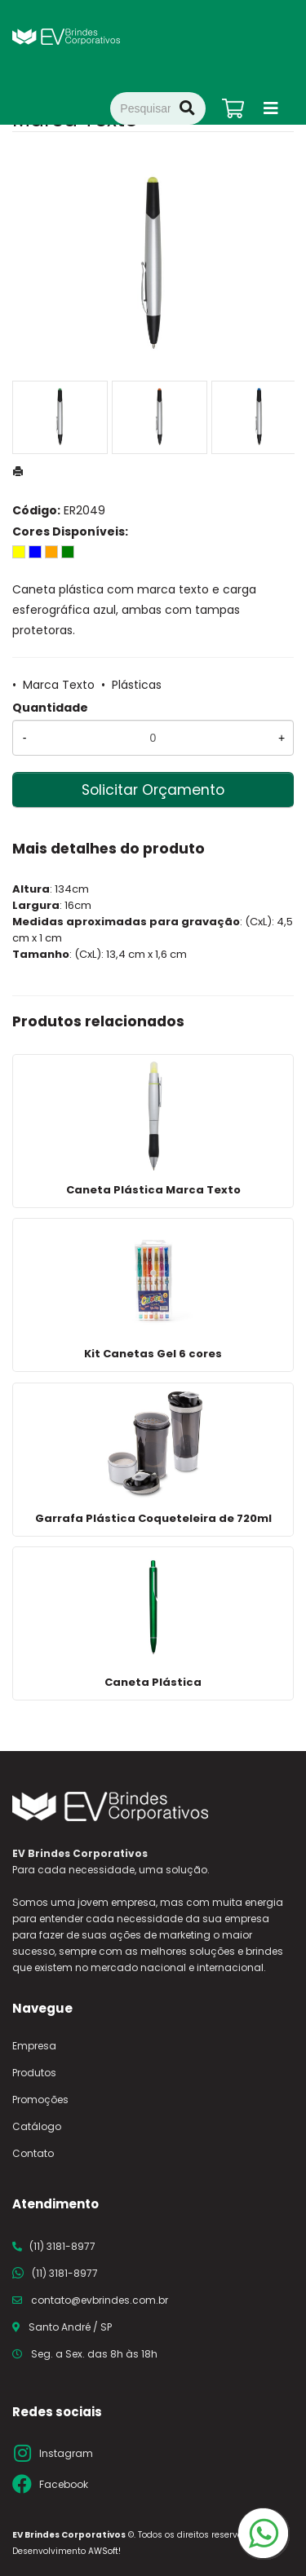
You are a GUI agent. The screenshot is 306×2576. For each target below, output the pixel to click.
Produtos (34, 2073)
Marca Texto (59, 685)
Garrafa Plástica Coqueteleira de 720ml (153, 1518)
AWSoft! (104, 2551)
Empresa (34, 2046)
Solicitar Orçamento (153, 790)
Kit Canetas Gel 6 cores (153, 1353)
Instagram (66, 2453)
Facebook (63, 2484)
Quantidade (50, 707)
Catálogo (36, 2126)
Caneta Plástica (153, 1682)
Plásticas (137, 685)
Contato (33, 2153)
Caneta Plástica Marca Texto (153, 1190)
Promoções (40, 2099)
